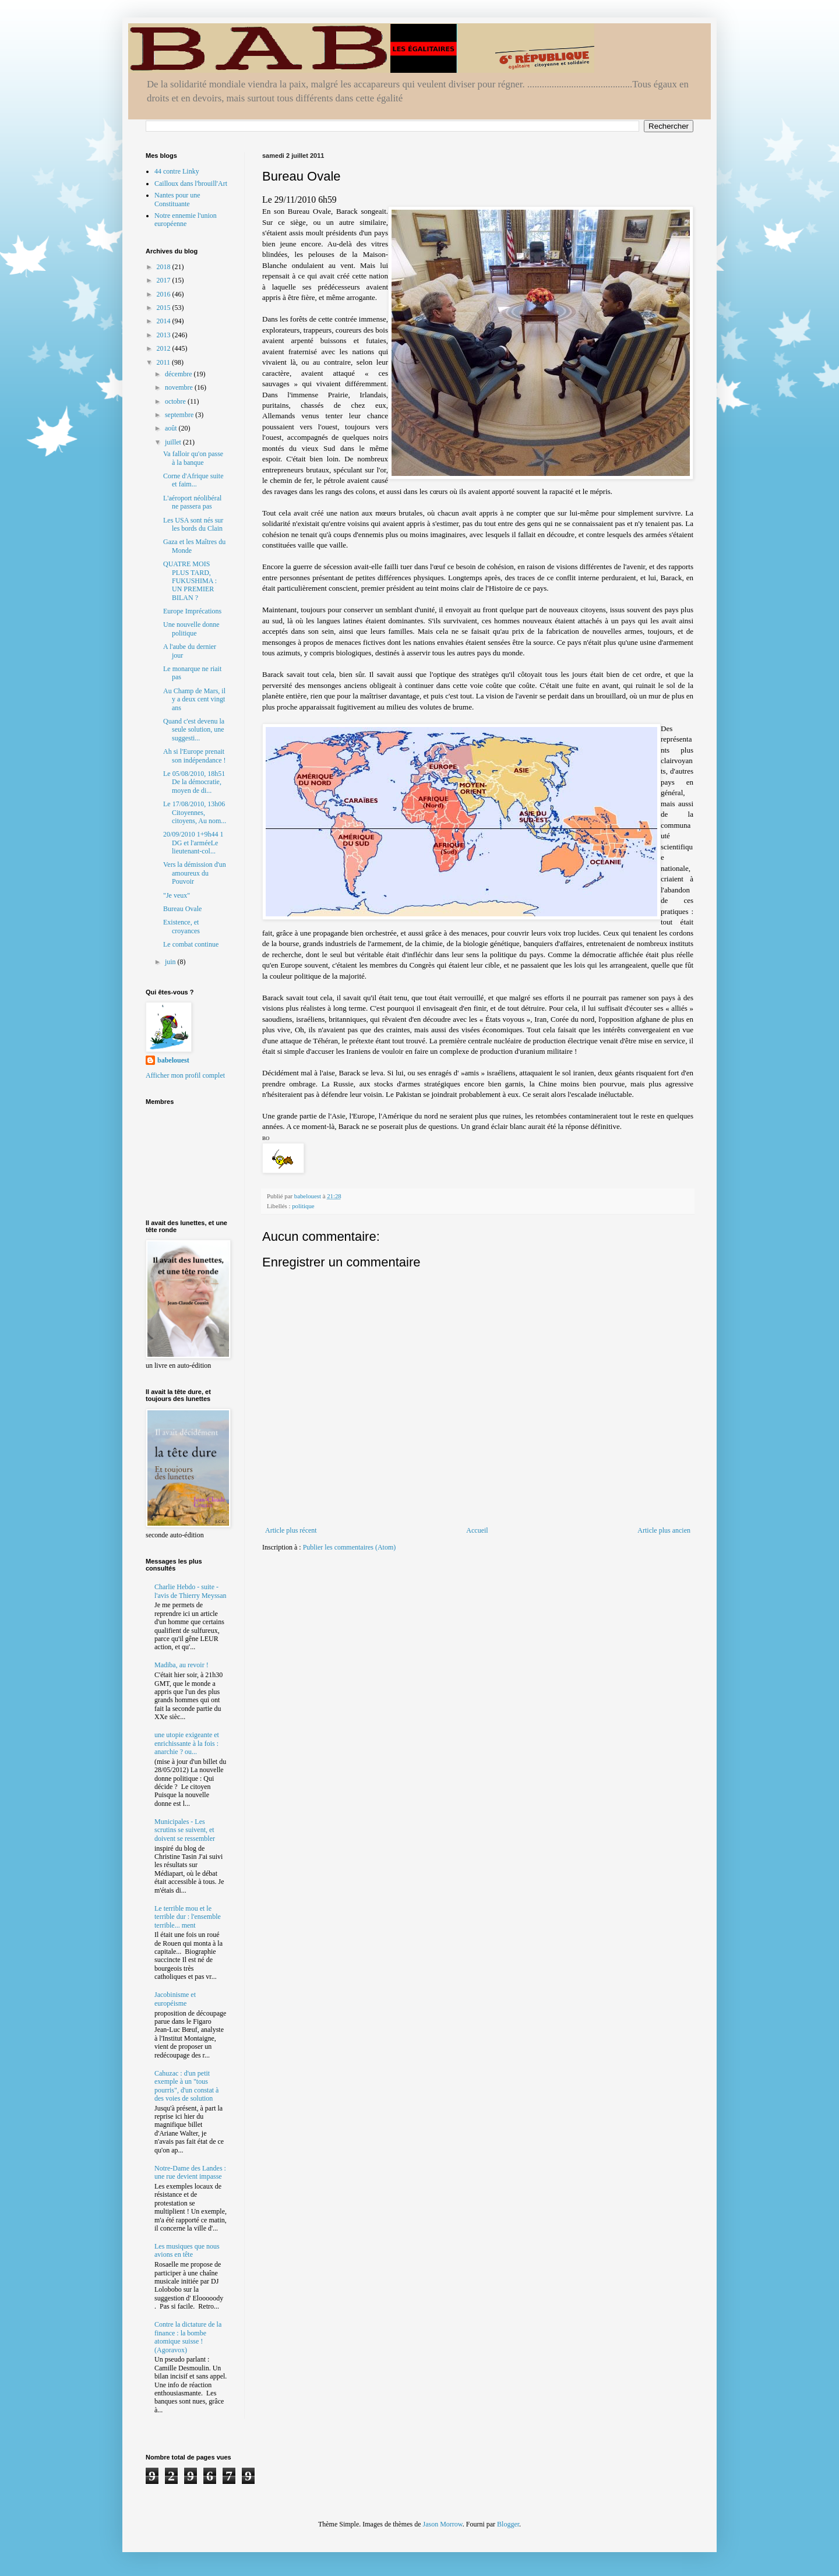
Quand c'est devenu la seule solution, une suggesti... (193, 729)
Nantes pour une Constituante (177, 199)
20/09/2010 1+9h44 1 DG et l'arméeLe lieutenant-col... (193, 842)
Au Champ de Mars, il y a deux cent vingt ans (194, 699)
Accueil (477, 1530)
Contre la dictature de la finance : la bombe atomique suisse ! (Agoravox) (187, 2336)
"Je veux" (176, 895)
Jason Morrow (443, 2524)
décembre (179, 374)
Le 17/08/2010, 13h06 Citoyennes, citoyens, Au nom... (194, 812)
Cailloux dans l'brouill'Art (190, 183)
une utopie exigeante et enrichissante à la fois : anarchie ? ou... (186, 1743)
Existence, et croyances (181, 926)
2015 (164, 308)
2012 (164, 348)
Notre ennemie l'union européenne (185, 219)
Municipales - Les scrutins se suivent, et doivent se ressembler (184, 1830)
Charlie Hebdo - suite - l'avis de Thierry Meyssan (190, 1591)
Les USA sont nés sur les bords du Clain (193, 524)
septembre (180, 415)
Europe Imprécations (192, 611)
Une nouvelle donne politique (191, 628)
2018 (164, 267)
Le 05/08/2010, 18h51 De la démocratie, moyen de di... (194, 782)
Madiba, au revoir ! (181, 1665)
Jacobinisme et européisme (175, 1999)
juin (171, 962)
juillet (174, 442)
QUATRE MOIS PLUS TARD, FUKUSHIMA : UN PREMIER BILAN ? (190, 581)
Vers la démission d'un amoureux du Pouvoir (194, 872)
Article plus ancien (663, 1530)
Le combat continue (190, 944)
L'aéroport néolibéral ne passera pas (192, 502)
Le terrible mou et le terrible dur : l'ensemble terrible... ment (187, 1916)
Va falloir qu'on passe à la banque (193, 458)
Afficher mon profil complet (185, 1075)
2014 (164, 321)
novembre (180, 387)
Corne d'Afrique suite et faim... (193, 480)
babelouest (173, 1060)
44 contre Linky (176, 171)
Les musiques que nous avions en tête (187, 2250)
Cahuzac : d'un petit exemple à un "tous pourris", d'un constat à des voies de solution (186, 2085)
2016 (164, 294)
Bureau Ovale (182, 909)
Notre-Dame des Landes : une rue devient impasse (190, 2172)
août (172, 428)
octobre (176, 401)
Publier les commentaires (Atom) (349, 1547)
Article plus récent (291, 1530)
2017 (164, 280)
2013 (164, 335)
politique (303, 1205)
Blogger (508, 2524)
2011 (164, 362)
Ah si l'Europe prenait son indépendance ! (194, 755)
